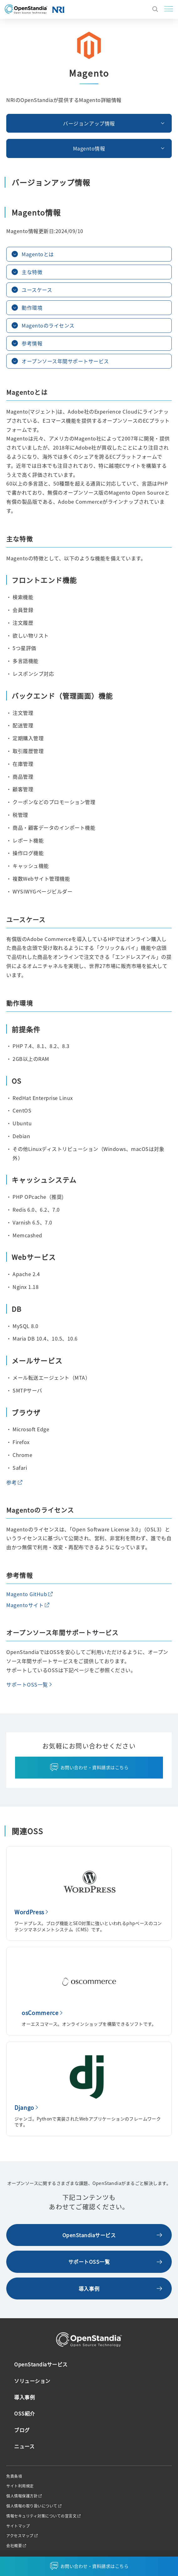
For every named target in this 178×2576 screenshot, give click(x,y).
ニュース (24, 2446)
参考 (11, 1482)
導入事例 (89, 2288)
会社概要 (14, 2545)
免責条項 (14, 2476)
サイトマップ (18, 2525)
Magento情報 (89, 148)
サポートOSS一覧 (27, 1684)
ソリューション (32, 2380)
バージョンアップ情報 (89, 123)
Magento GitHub (26, 1594)
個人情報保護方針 (22, 2495)
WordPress (29, 1912)
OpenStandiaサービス (89, 2235)
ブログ (22, 2429)
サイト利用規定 (20, 2485)
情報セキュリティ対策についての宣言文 (41, 2515)
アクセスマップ (20, 2535)
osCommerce (40, 2012)
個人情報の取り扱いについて (31, 2505)
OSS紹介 (24, 2413)
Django (24, 2107)
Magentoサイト (25, 1605)
